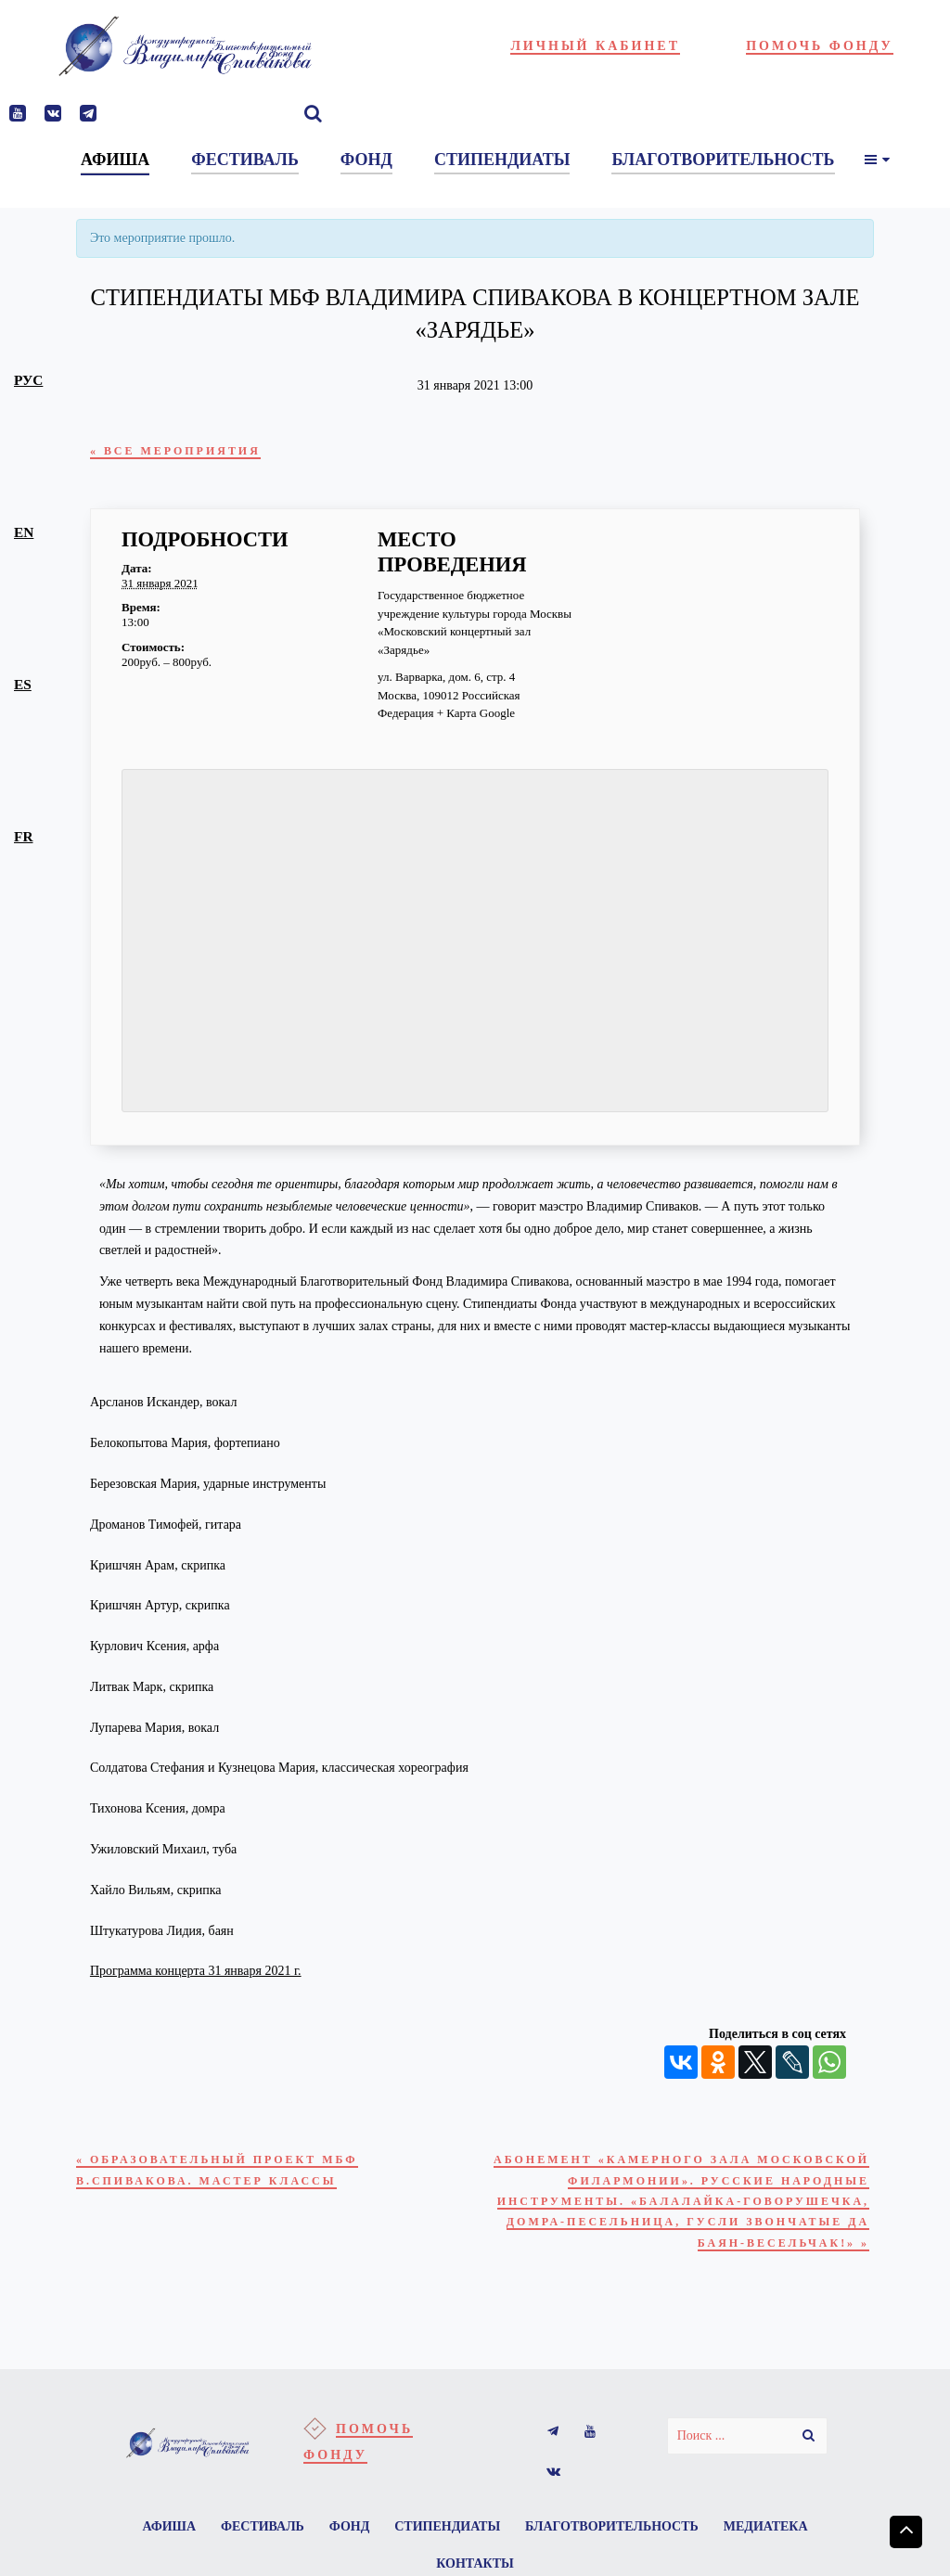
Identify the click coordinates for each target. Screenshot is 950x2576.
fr (23, 836)
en (23, 532)
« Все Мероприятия (193, 452)
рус (28, 380)
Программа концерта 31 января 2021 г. (196, 1975)
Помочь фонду (819, 46)
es (23, 684)
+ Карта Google (476, 717)
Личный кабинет (595, 46)
